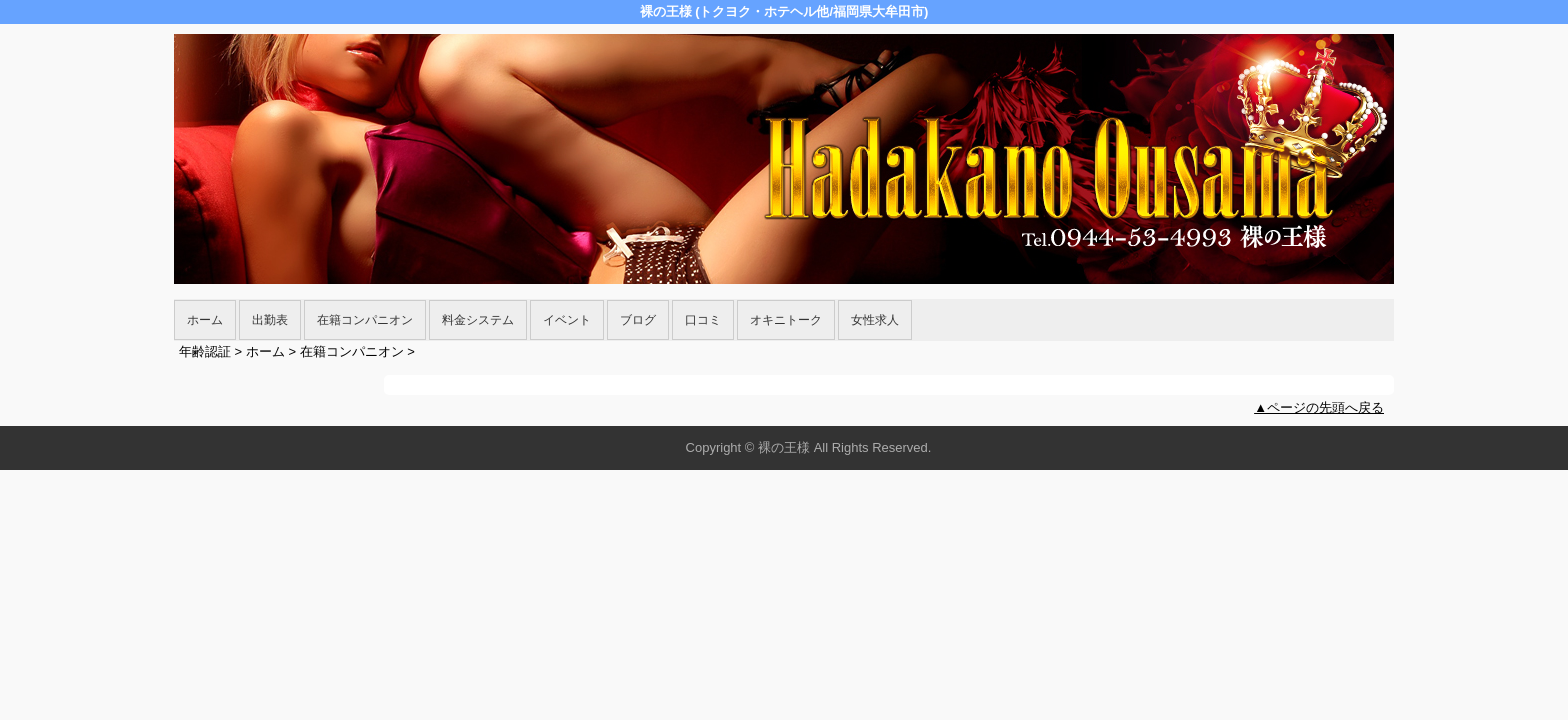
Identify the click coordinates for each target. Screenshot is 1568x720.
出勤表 (270, 320)
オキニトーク (786, 320)
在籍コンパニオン (365, 320)
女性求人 (875, 320)
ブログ (638, 320)
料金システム (478, 320)
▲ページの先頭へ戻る (1319, 407)
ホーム (205, 320)
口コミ (703, 320)
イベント (567, 320)
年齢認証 (205, 351)
